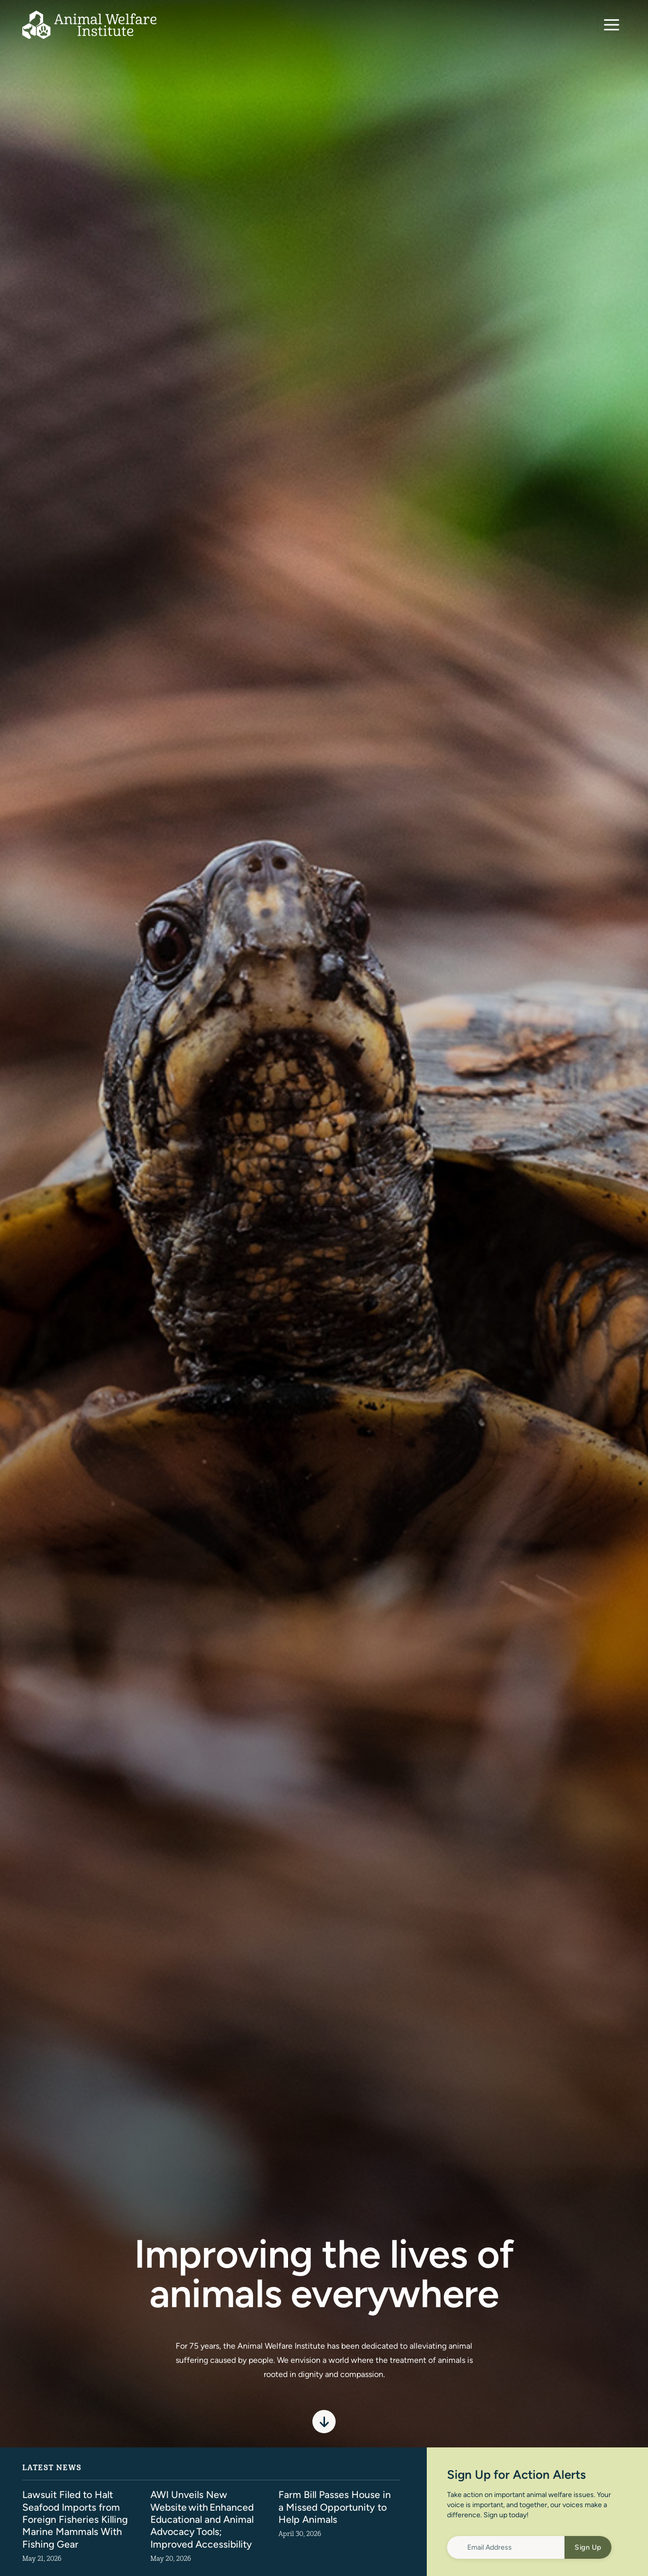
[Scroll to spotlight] (324, 2421)
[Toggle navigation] (611, 24)
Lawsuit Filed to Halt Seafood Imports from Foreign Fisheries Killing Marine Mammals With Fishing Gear (76, 2518)
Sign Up (588, 2547)
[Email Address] (506, 2547)
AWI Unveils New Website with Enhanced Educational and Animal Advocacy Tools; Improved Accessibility (204, 2518)
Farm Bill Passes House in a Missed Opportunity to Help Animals (335, 2506)
